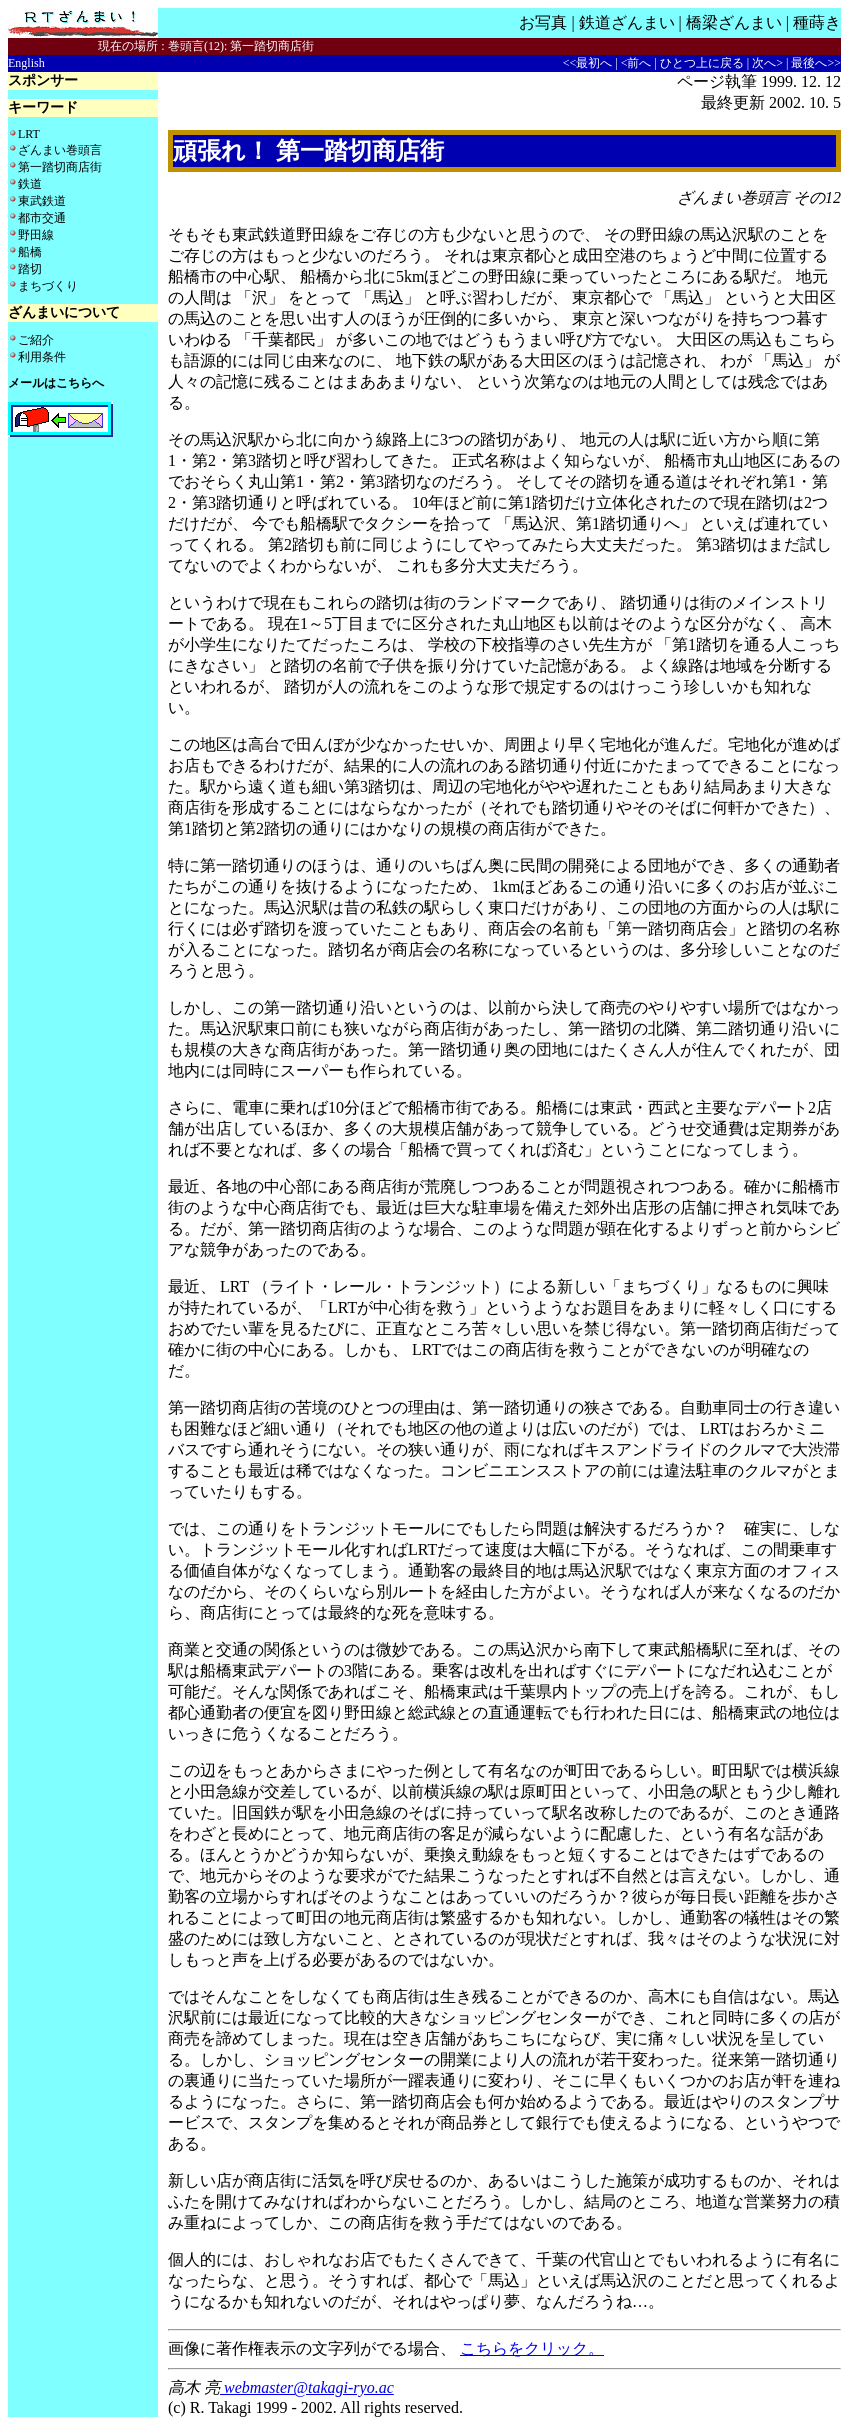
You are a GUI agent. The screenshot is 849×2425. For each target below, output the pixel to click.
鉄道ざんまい (627, 22)
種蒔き (817, 22)
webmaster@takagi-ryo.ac (307, 2387)
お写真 (543, 22)
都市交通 (42, 218)
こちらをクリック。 (532, 2348)
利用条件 (42, 357)
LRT (29, 134)
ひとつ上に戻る (702, 63)
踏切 (30, 269)
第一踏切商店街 (60, 167)
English (26, 63)
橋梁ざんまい (734, 22)
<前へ (636, 63)
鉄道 (30, 184)
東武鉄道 (42, 201)
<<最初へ (588, 63)
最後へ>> (816, 63)
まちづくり (48, 286)
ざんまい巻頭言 (60, 150)
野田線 (36, 235)
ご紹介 (36, 340)
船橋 (30, 252)
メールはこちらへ (56, 383)
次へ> (767, 63)
